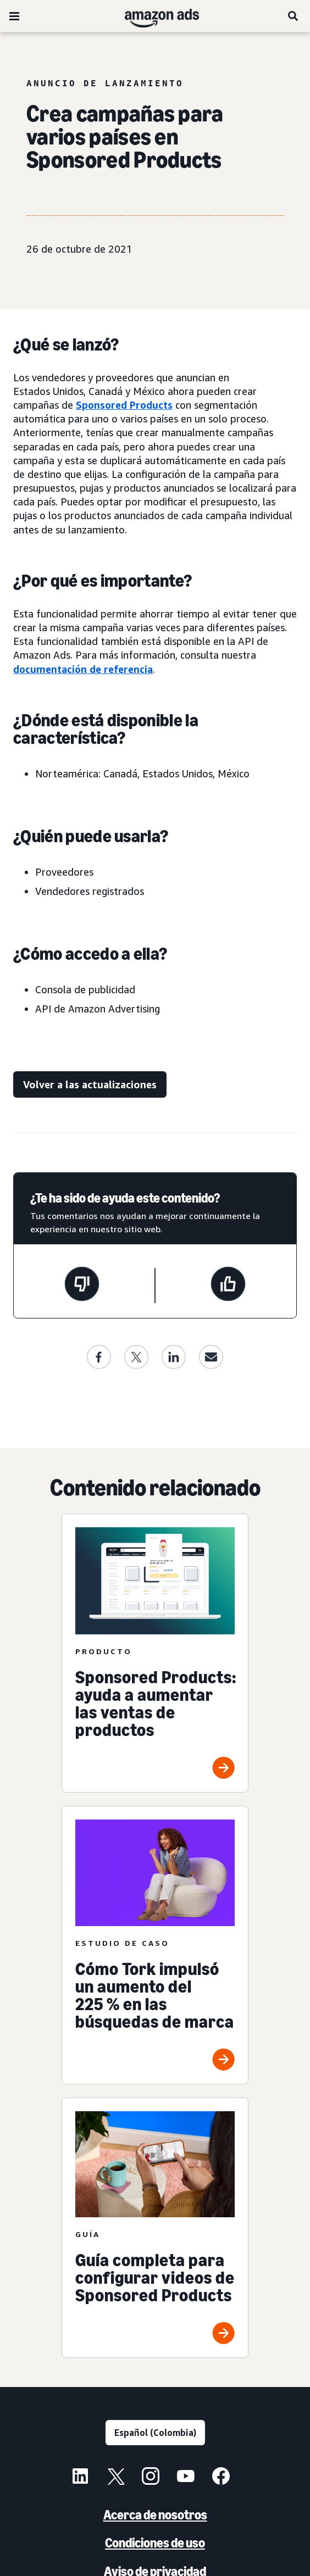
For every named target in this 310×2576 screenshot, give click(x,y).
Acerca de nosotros (155, 2515)
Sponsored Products (124, 405)
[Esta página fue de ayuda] (228, 1285)
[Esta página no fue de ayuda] (81, 1285)
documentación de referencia (83, 669)
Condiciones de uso (155, 2543)
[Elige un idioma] (155, 2432)
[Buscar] (293, 16)
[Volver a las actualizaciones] (90, 1084)
